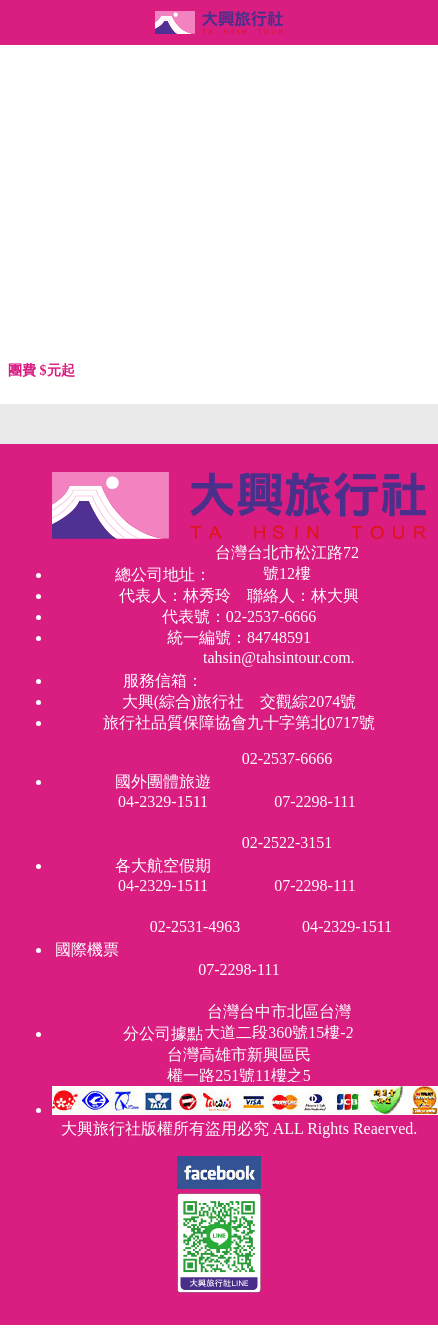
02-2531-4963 (195, 926)
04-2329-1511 (163, 801)
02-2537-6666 (287, 758)
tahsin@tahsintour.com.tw (279, 657)
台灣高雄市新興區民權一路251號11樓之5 (239, 1064)
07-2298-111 (314, 801)
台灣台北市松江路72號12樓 (287, 562)
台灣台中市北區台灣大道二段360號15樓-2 (278, 1021)
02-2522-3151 (287, 842)
